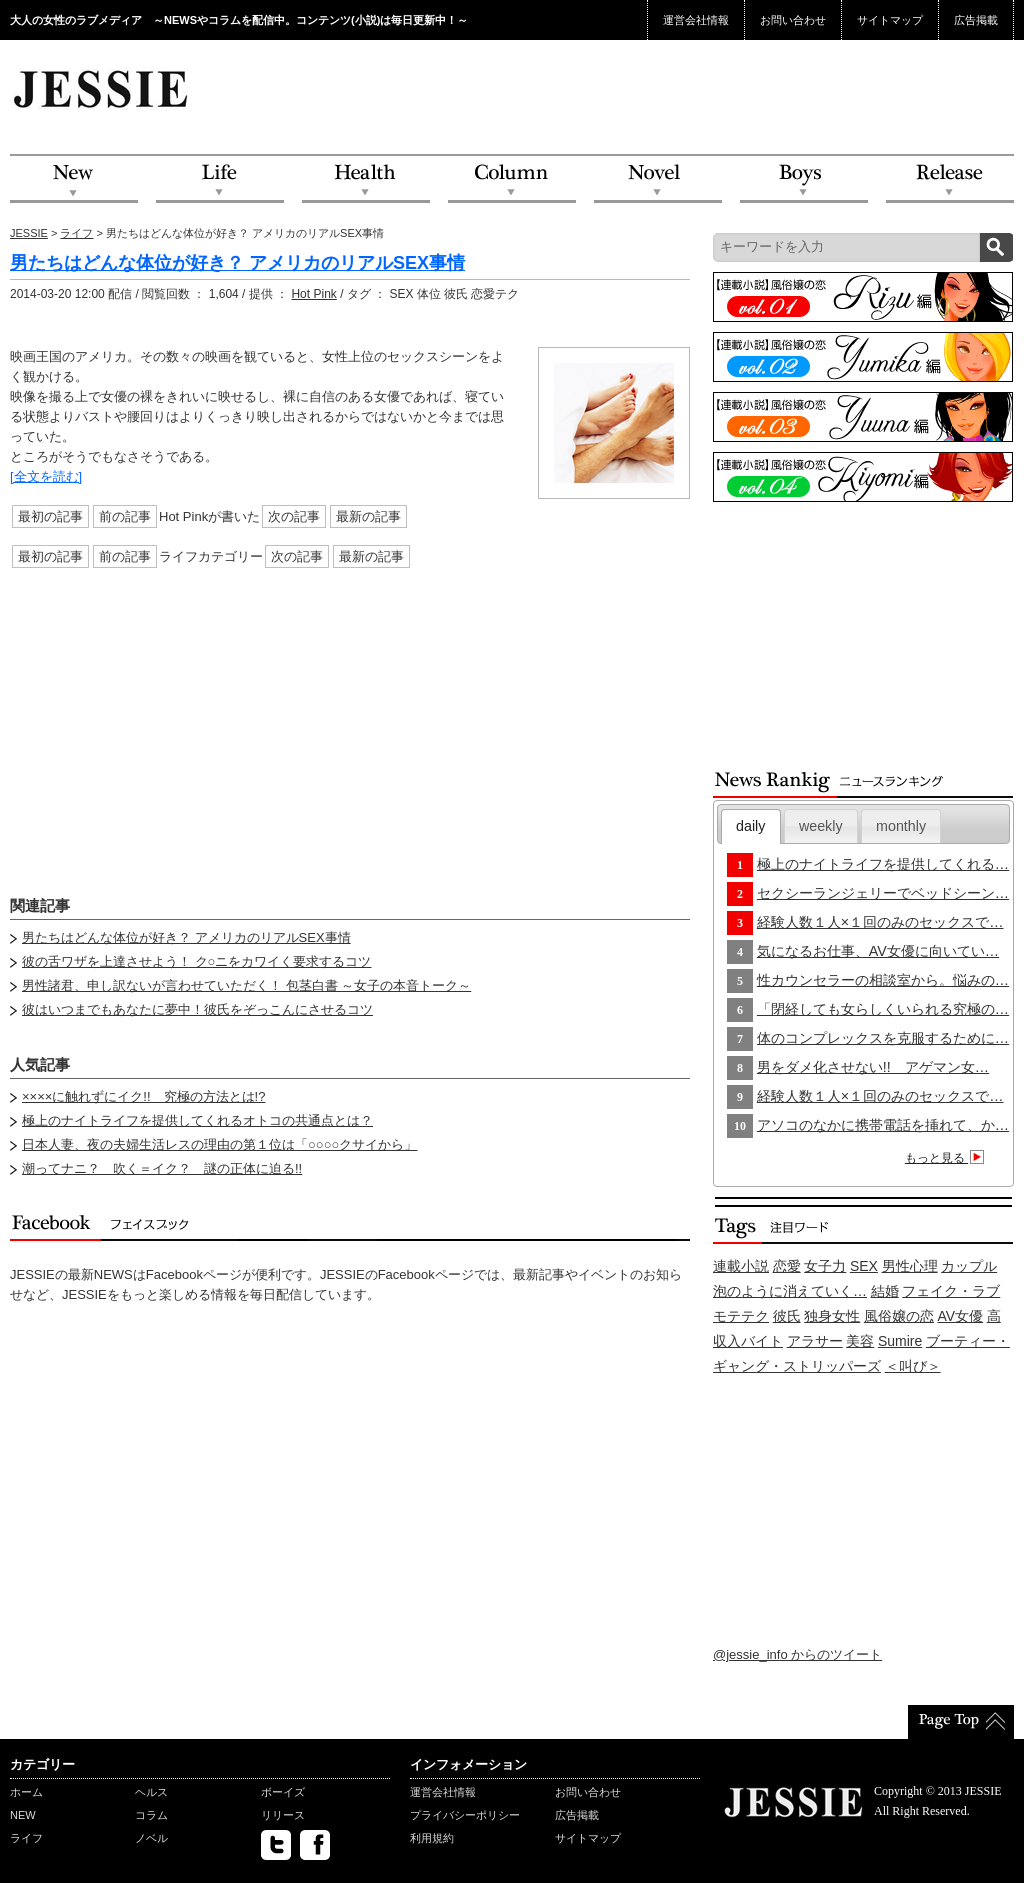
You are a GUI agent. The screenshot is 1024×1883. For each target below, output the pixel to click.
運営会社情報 (696, 20)
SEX (864, 1266)
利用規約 (432, 1838)
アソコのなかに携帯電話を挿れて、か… (883, 1125)
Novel (658, 179)
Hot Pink (313, 294)
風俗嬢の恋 (899, 1316)
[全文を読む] (46, 476)
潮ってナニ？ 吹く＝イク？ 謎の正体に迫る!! (162, 1168)
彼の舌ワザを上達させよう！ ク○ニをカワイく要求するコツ (196, 961)
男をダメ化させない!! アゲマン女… (873, 1067)
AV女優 (961, 1316)
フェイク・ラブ (951, 1291)
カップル (969, 1266)
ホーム (26, 1792)
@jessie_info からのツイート (797, 1654)
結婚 (885, 1291)
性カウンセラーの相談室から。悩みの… (883, 980)
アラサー (815, 1341)
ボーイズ (283, 1792)
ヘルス (151, 1792)
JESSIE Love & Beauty (102, 88)
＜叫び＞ (913, 1366)
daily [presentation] (750, 826)
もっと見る (947, 1158)
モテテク (741, 1316)
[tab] (751, 826)
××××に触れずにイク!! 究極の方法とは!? (143, 1096)
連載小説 (741, 1266)
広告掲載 (976, 20)
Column (512, 179)
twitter (276, 1845)
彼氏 (787, 1316)
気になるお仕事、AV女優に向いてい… (878, 951)
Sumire (900, 1341)
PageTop (961, 1722)
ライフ (76, 233)
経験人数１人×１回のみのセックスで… (880, 922)
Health (366, 179)
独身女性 (832, 1316)
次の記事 (294, 516)
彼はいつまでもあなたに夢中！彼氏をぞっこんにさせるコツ (197, 1009)
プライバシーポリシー (465, 1815)
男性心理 (910, 1266)
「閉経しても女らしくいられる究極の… (883, 1009)
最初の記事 (50, 516)
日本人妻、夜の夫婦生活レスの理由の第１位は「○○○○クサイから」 (219, 1144)
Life (220, 179)
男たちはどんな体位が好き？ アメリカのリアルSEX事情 (237, 263)
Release (950, 179)
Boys (804, 179)
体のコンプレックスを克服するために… (883, 1038)
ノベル (151, 1838)
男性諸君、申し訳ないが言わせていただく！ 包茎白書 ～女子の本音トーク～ (246, 985)
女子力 (825, 1266)
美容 (860, 1341)
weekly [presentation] (821, 826)
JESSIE (29, 233)
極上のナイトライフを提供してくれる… (883, 864)
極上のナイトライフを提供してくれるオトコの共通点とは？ (197, 1120)
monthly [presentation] (901, 826)
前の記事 (125, 516)
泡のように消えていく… (790, 1291)
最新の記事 (368, 516)
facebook (315, 1845)
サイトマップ (890, 20)
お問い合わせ (793, 20)
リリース (283, 1815)
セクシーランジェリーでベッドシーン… (883, 893)
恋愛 (787, 1266)
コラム (151, 1815)
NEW (74, 179)
